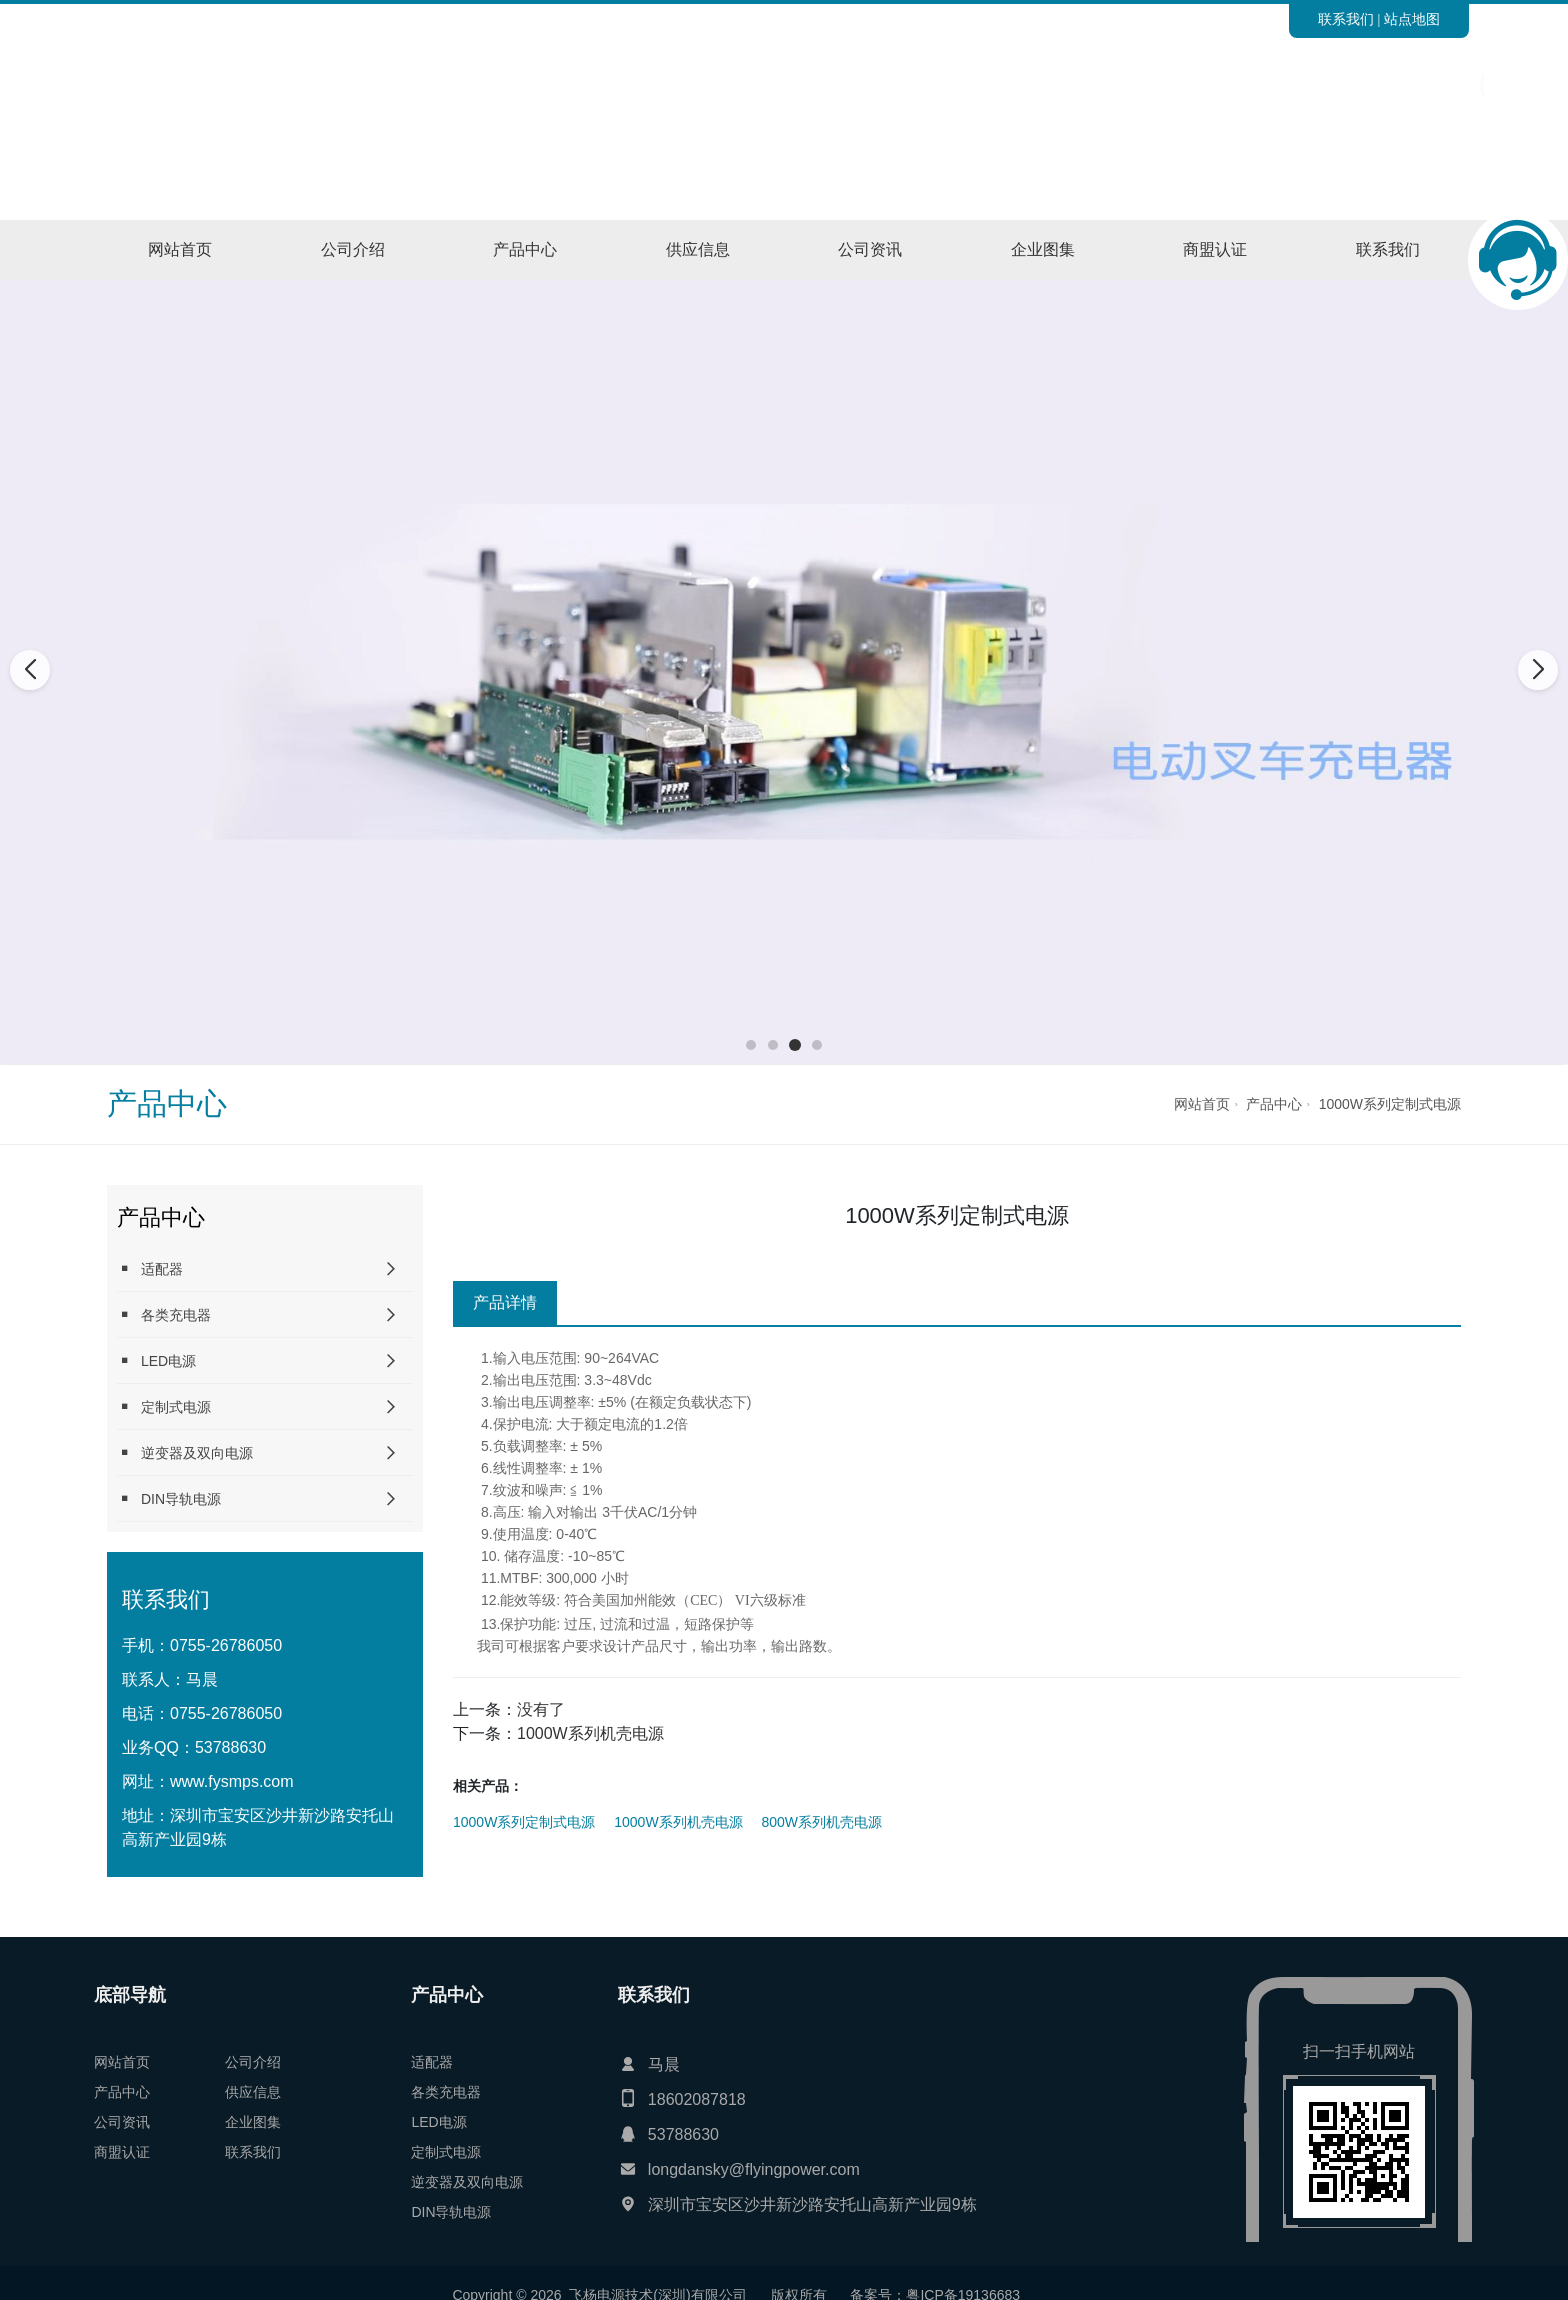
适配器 (150, 1268)
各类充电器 (164, 1314)
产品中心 (525, 249)
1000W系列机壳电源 (590, 1733)
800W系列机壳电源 (822, 1822)
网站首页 (180, 249)
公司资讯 (870, 249)
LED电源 (156, 1360)
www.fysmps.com (232, 1781)
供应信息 (698, 249)
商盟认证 (1215, 249)
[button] (751, 1045)
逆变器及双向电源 (185, 1452)
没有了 (541, 1709)
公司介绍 (353, 249)
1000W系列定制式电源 (1390, 1104)
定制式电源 (164, 1406)
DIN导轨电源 (169, 1498)
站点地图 (1412, 19)
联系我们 (1346, 19)
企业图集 (1043, 249)
